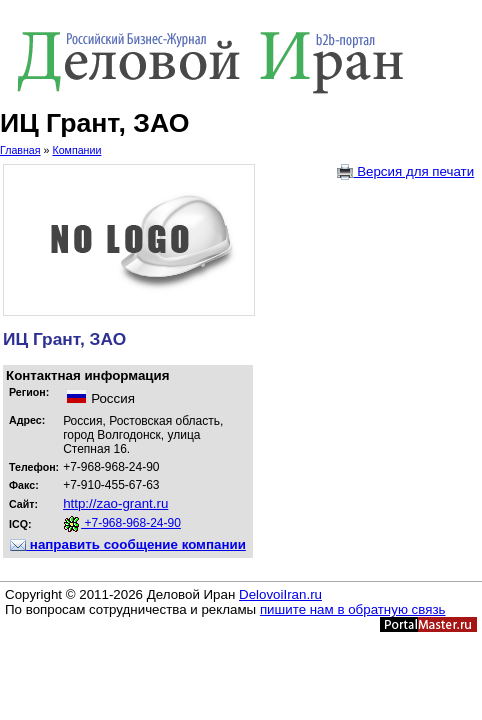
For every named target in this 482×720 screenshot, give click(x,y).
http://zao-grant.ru (115, 503)
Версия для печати (405, 172)
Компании (76, 150)
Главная (20, 150)
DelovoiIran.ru (280, 594)
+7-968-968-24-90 (122, 523)
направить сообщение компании (128, 544)
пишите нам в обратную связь (353, 609)
